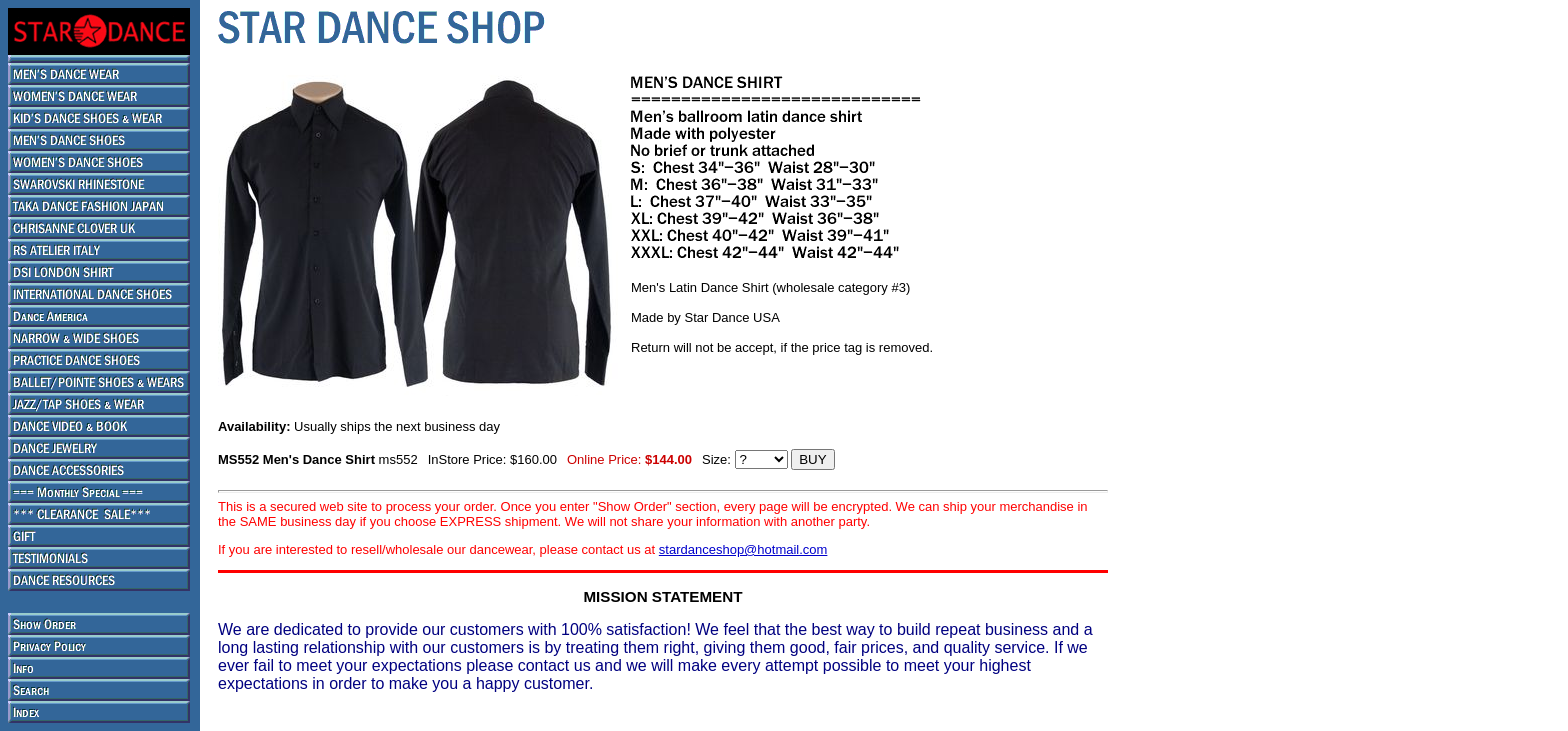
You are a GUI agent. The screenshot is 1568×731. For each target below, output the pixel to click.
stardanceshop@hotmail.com (743, 549)
